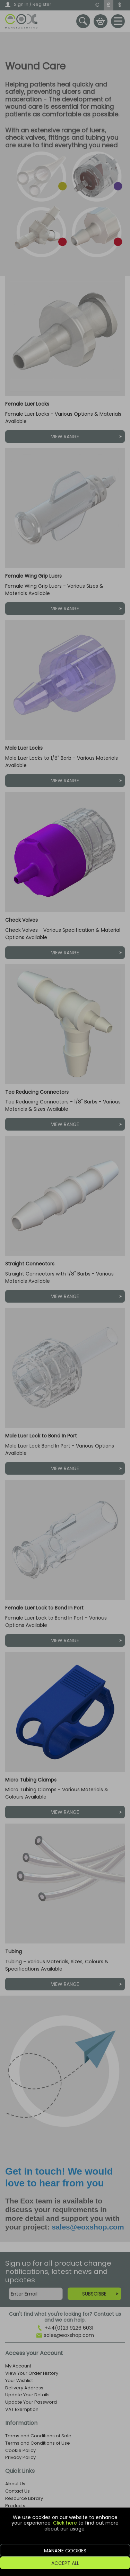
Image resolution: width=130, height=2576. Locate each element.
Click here (65, 2522)
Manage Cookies (65, 2550)
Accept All (65, 2563)
